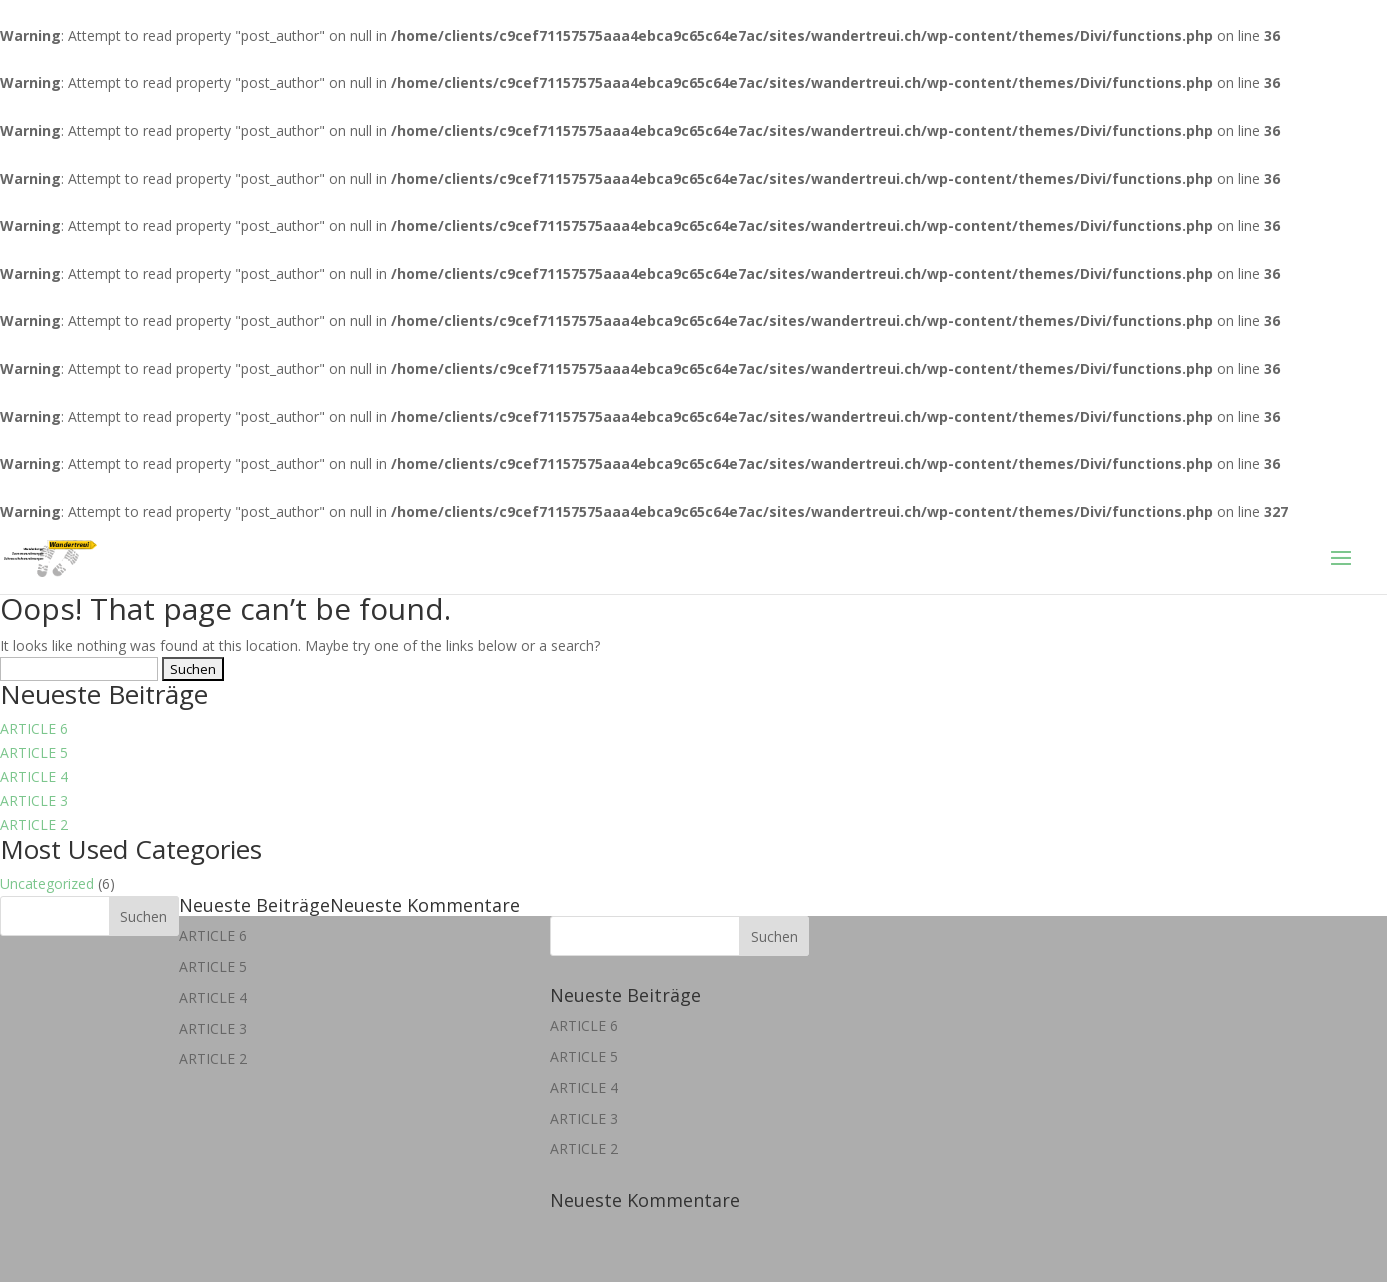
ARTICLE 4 (34, 776)
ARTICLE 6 (34, 728)
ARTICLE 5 (34, 752)
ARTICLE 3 (34, 800)
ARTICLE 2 (34, 824)
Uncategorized (47, 883)
